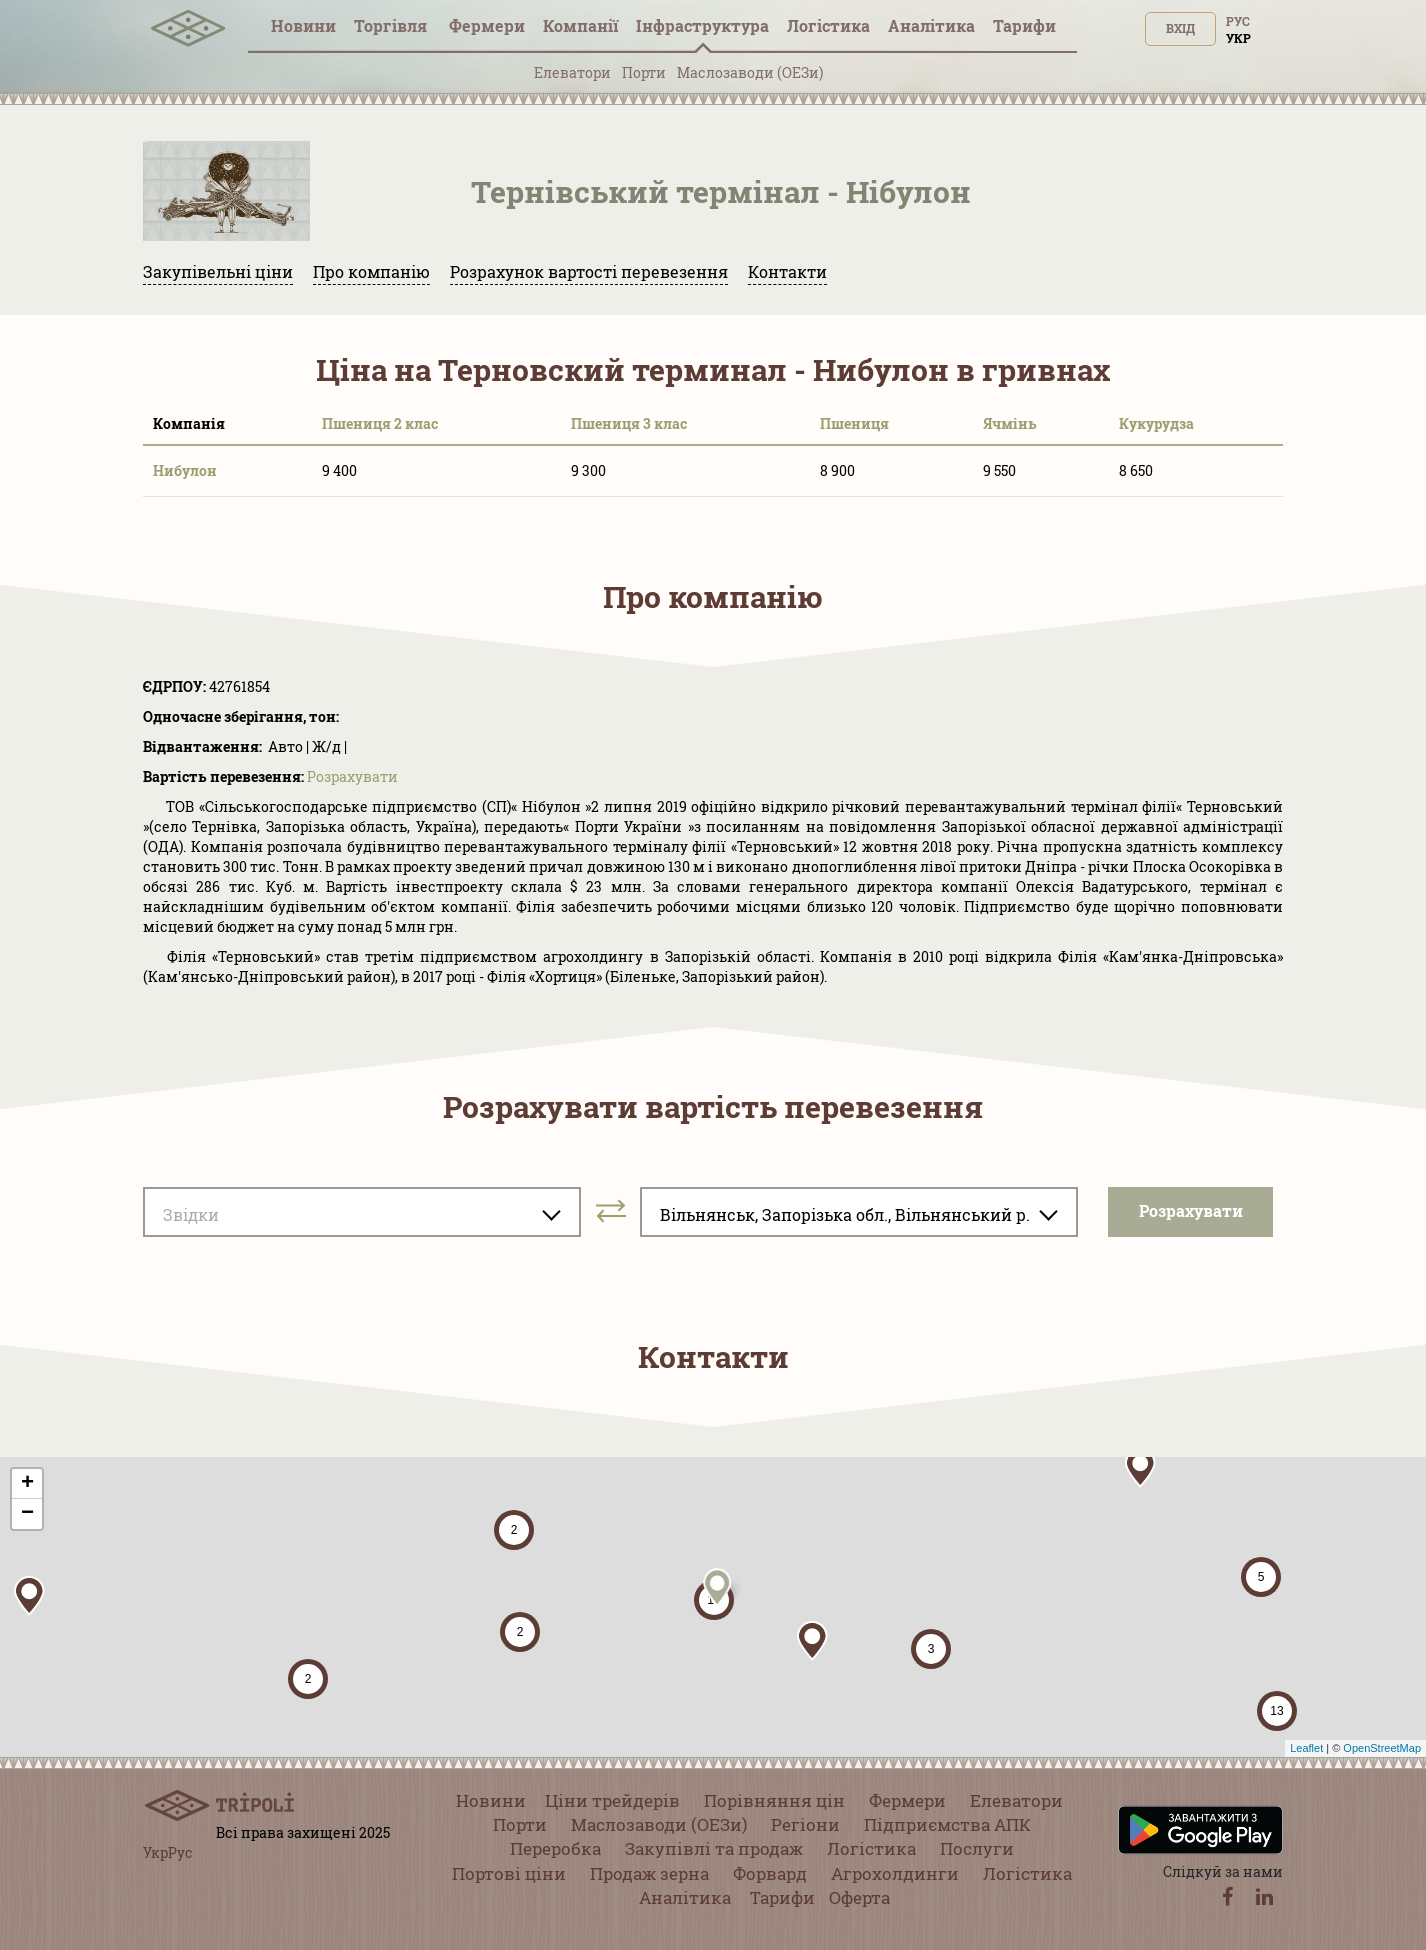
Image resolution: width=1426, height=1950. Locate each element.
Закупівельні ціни (218, 271)
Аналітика (931, 25)
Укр (1238, 38)
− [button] (27, 1514)
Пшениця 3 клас (629, 423)
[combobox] (362, 1212)
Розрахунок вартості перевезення (589, 271)
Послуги (977, 1848)
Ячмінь (1010, 423)
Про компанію (371, 271)
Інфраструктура (702, 25)
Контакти (787, 271)
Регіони (805, 1824)
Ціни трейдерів (612, 1800)
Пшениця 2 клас (380, 423)
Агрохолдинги (895, 1873)
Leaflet (1306, 1748)
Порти (644, 72)
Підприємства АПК (947, 1824)
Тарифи (1024, 25)
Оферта (859, 1897)
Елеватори (572, 72)
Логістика (828, 25)
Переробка (555, 1848)
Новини (303, 25)
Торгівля (392, 25)
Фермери (487, 25)
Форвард (770, 1873)
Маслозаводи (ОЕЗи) (750, 72)
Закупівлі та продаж (714, 1848)
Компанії (580, 25)
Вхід (1180, 28)
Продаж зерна (649, 1873)
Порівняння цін (774, 1800)
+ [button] (27, 1484)
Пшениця (854, 423)
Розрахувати (352, 776)
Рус (1238, 21)
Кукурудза (1156, 423)
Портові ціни (509, 1873)
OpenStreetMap (1382, 1748)
